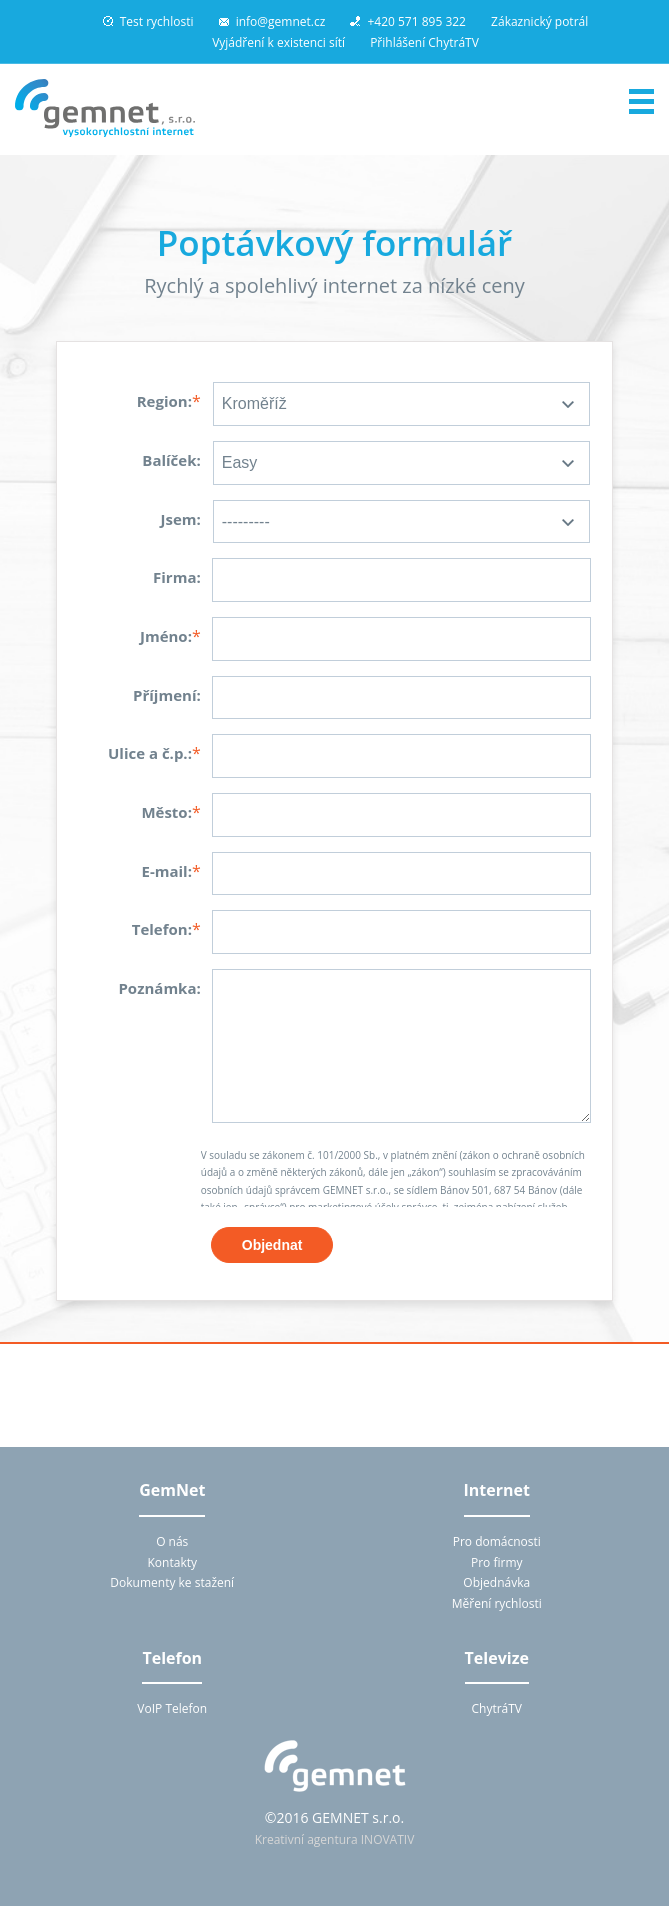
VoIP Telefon (172, 1708)
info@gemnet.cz (272, 21)
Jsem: (180, 519)
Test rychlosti (148, 21)
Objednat (272, 1245)
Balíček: (171, 460)
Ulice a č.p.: (150, 753)
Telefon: (162, 929)
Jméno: (166, 636)
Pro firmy (497, 1562)
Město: (166, 812)
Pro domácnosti (497, 1541)
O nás (172, 1541)
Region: (164, 401)
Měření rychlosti (497, 1603)
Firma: (177, 577)
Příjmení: (167, 695)
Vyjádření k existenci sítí (278, 42)
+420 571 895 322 (408, 21)
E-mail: (166, 871)
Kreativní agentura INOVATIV (335, 1839)
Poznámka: (159, 988)
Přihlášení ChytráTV (424, 42)
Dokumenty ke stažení (172, 1582)
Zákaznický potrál (539, 21)
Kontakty (172, 1562)
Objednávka (496, 1582)
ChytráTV (496, 1708)
